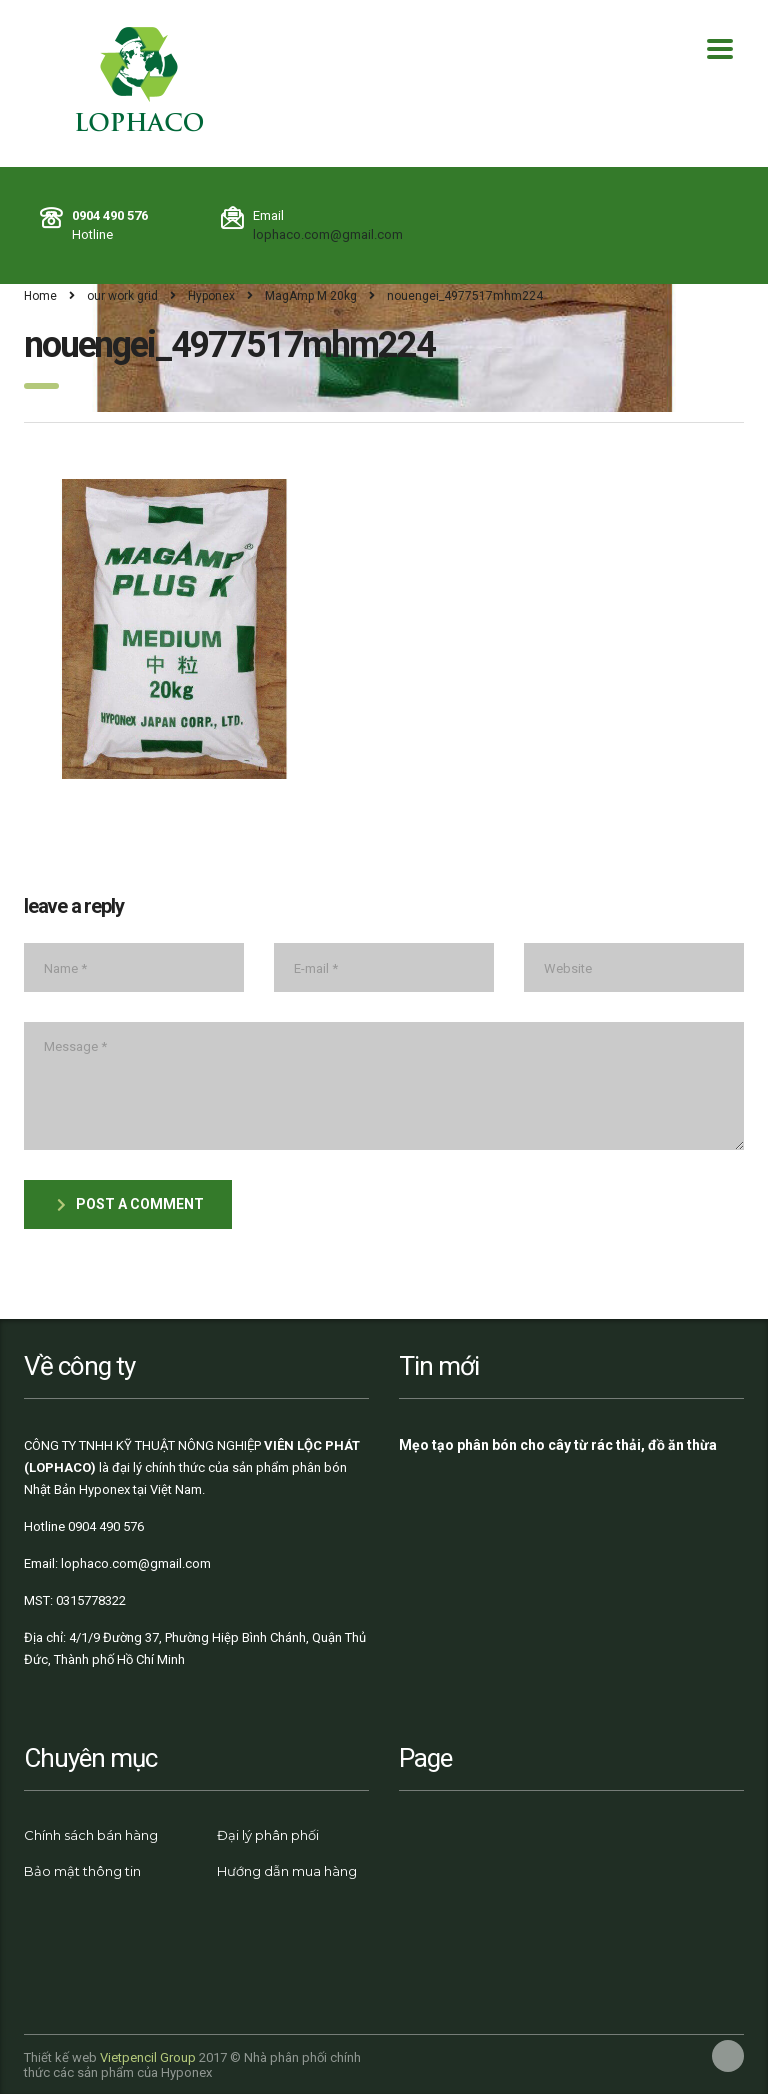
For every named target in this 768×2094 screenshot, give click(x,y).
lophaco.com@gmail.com (328, 234)
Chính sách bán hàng (91, 1835)
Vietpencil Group (148, 2057)
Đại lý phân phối (268, 1835)
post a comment (130, 1204)
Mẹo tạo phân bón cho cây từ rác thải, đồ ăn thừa (558, 1445)
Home (40, 296)
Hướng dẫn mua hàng (287, 1871)
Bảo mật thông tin (82, 1871)
